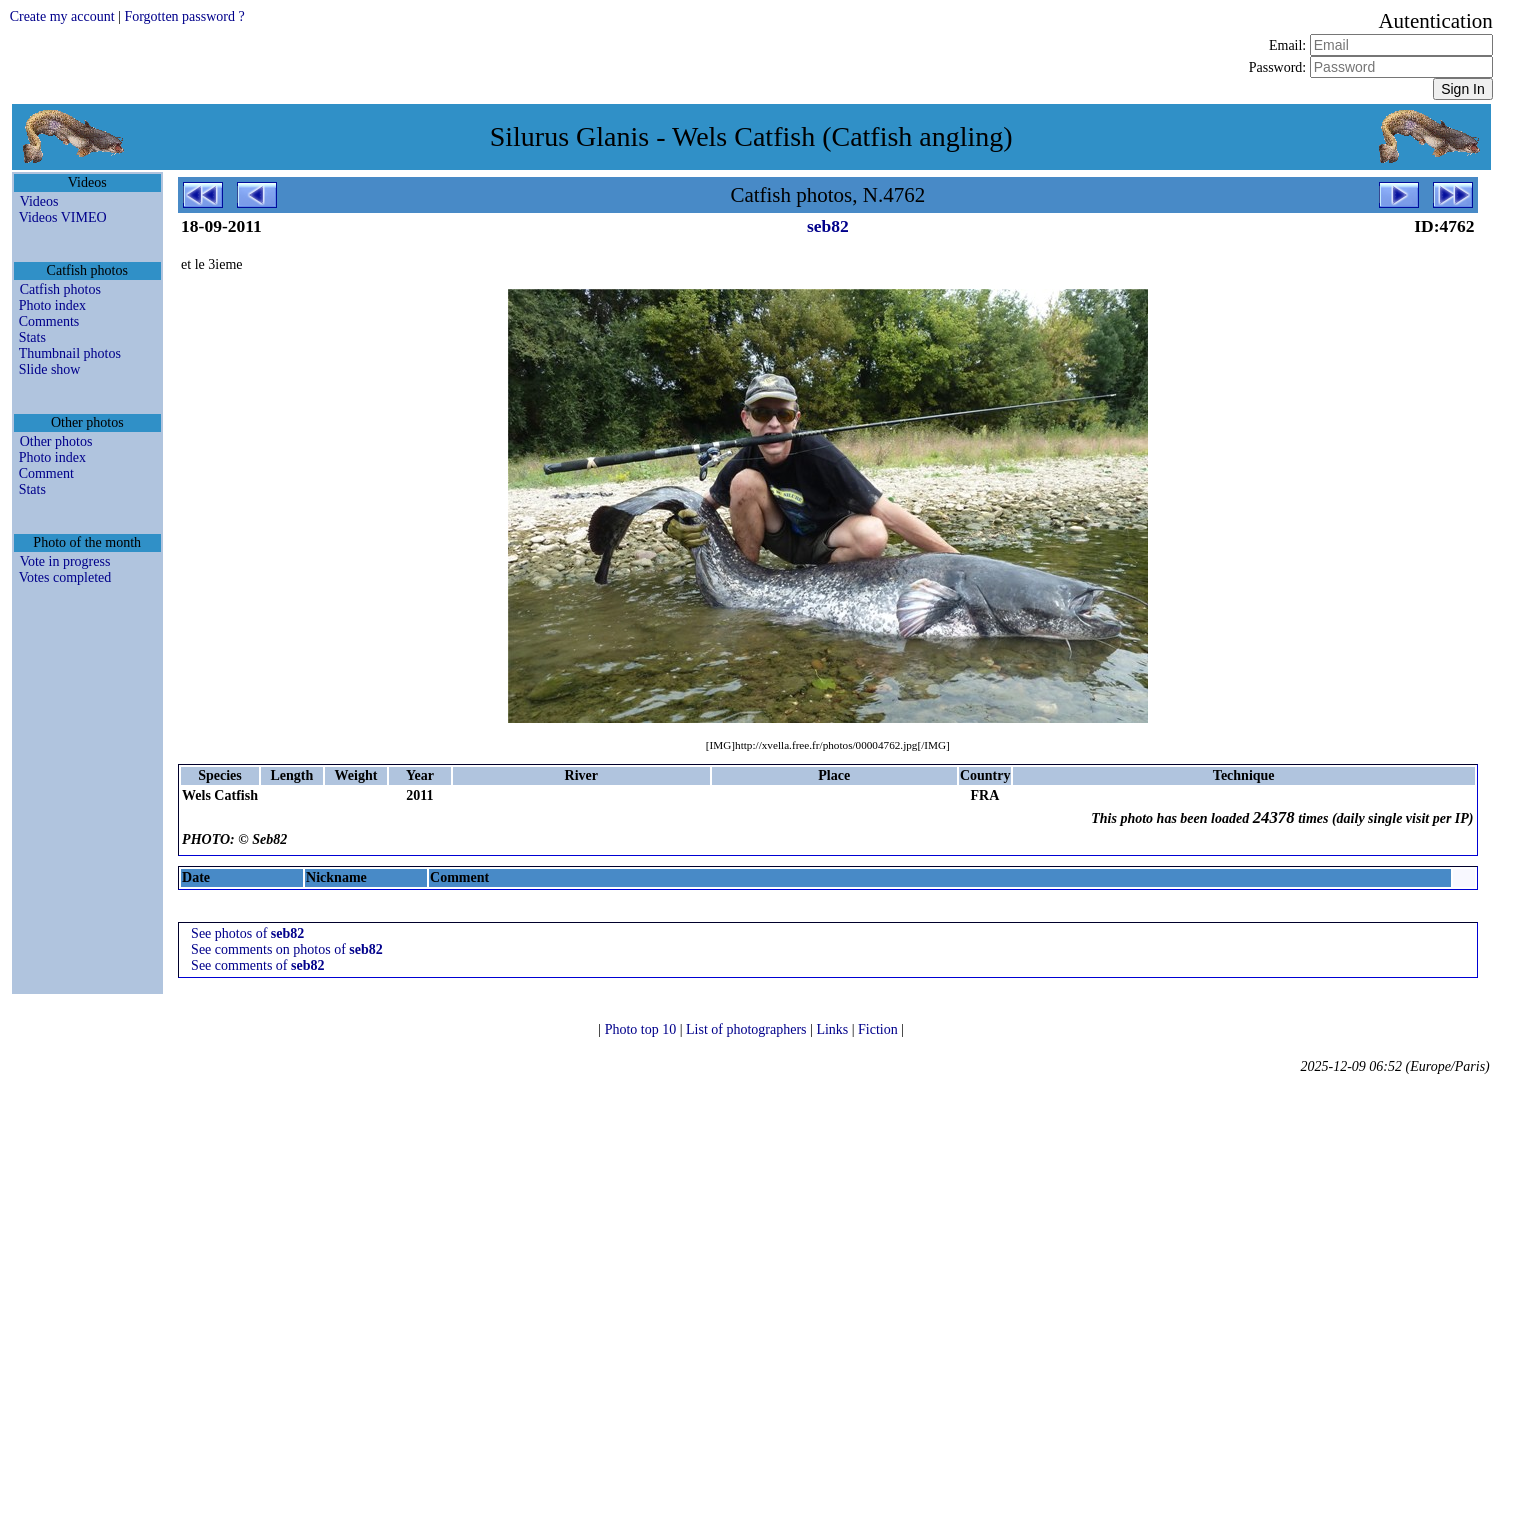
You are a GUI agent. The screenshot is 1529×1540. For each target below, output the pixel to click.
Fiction (879, 1029)
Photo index (52, 305)
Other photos (56, 441)
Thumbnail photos (70, 353)
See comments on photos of (287, 949)
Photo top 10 (642, 1029)
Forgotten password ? (184, 16)
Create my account (62, 16)
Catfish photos (60, 289)
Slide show (50, 369)
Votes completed (65, 577)
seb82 (828, 226)
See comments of (257, 965)
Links (833, 1029)
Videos (39, 201)
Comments (49, 321)
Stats (32, 337)
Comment (46, 473)
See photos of (247, 933)
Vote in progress (65, 561)
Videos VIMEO (63, 217)
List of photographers (748, 1029)
